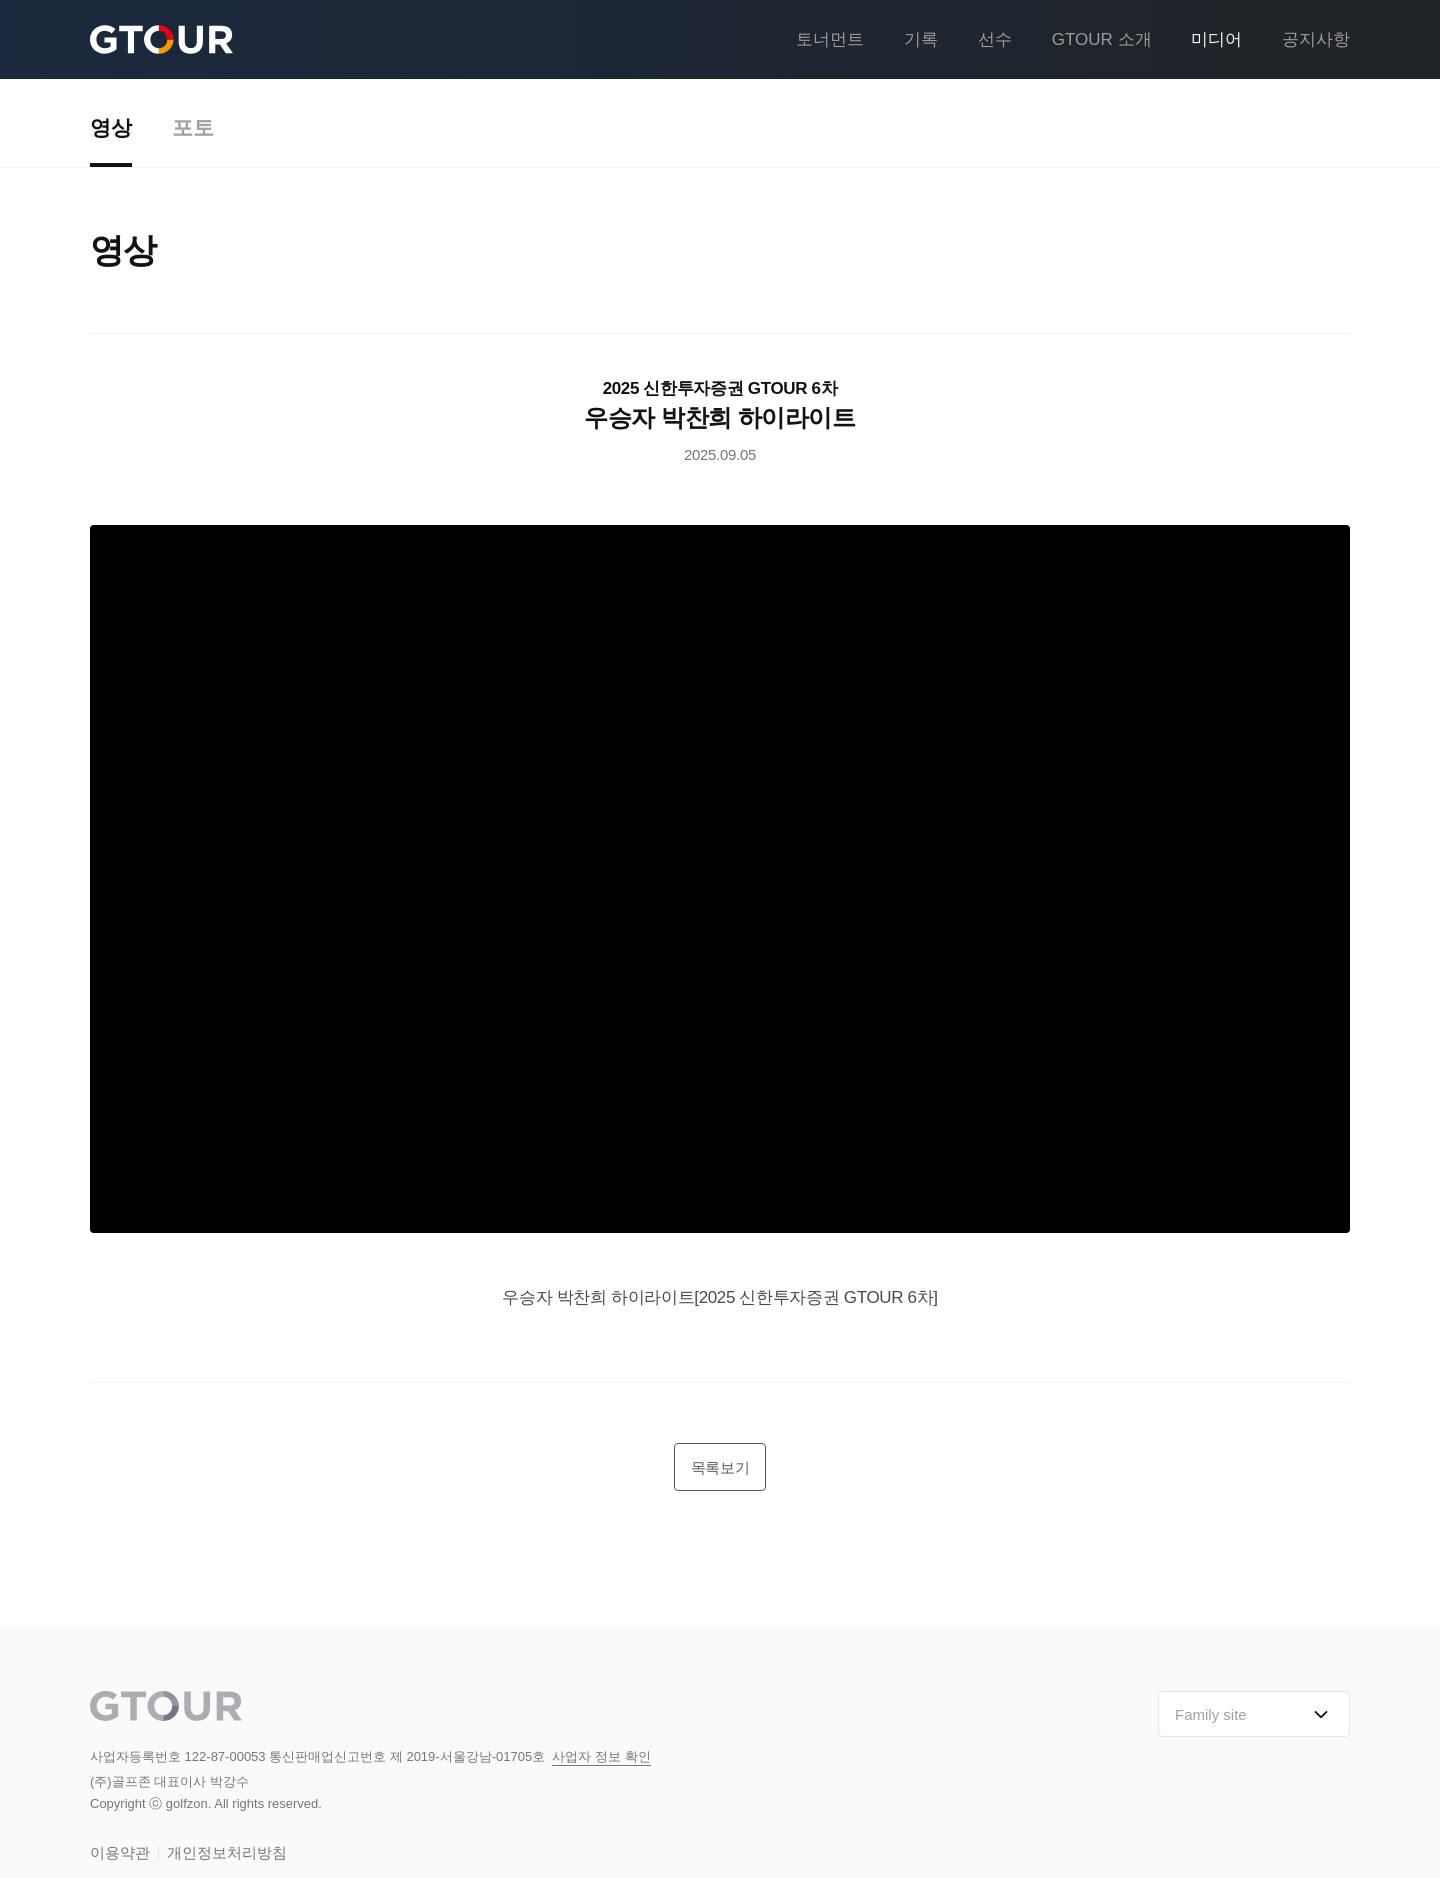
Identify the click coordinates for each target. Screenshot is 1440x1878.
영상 (111, 128)
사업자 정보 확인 (601, 1757)
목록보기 (720, 1467)
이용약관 (120, 1853)
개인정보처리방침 (227, 1853)
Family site (1254, 1715)
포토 (193, 128)
